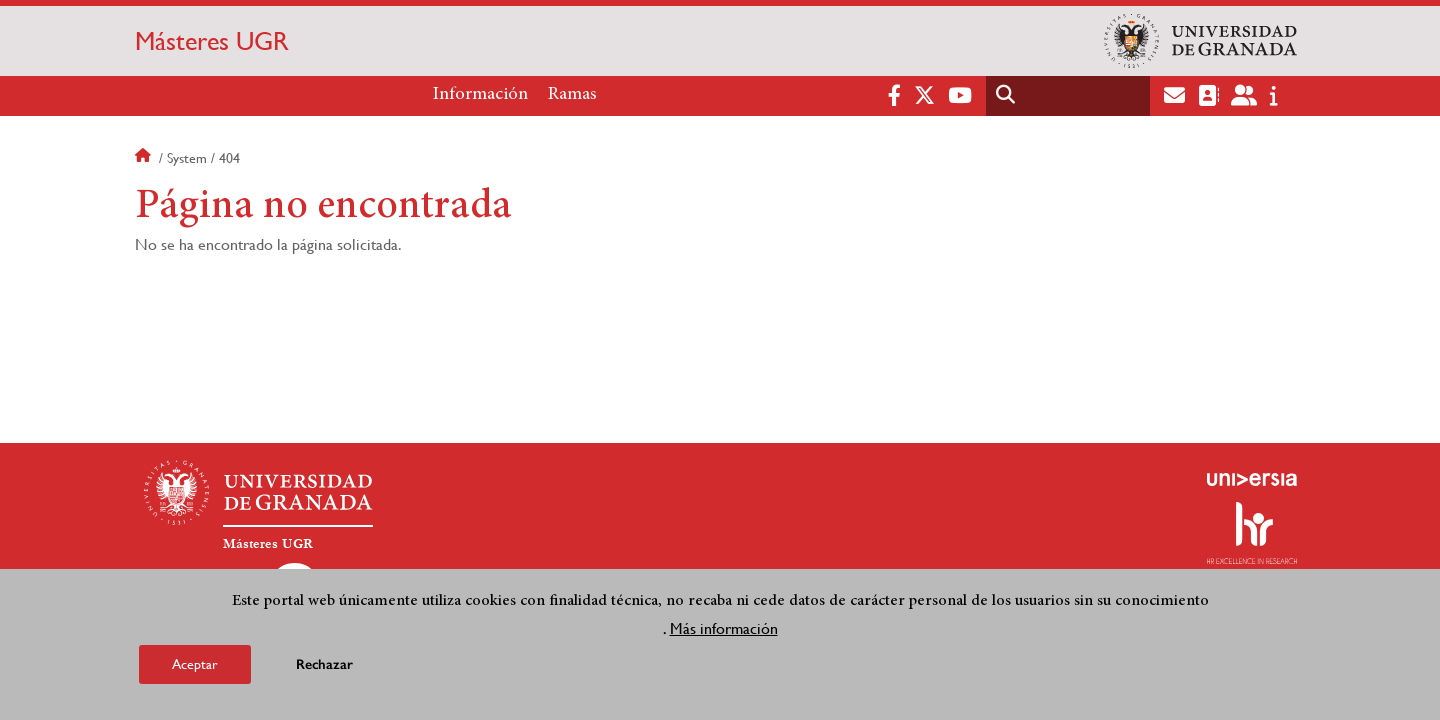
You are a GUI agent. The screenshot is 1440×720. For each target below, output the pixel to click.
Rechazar (324, 666)
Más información (724, 630)
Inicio (145, 158)
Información (480, 95)
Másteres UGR (212, 41)
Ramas (572, 95)
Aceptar (195, 666)
